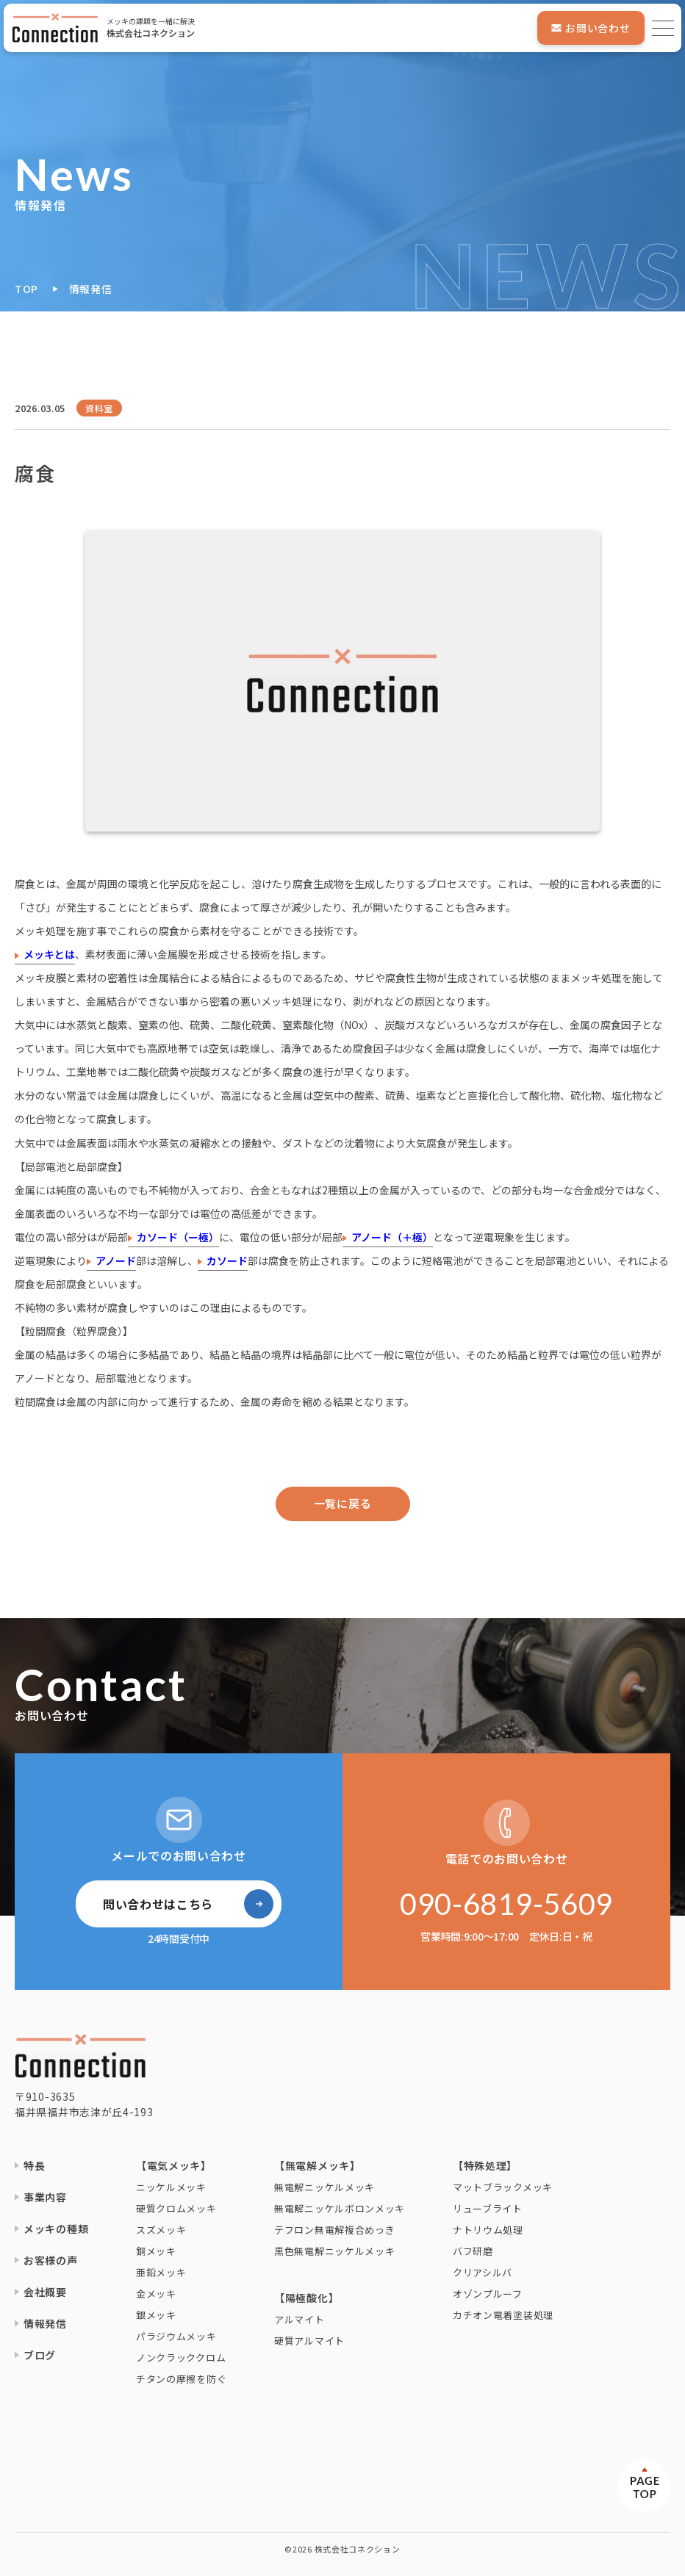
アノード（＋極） (392, 1237)
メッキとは (49, 954)
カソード (227, 1260)
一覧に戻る (343, 1503)
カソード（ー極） (178, 1237)
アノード (116, 1260)
